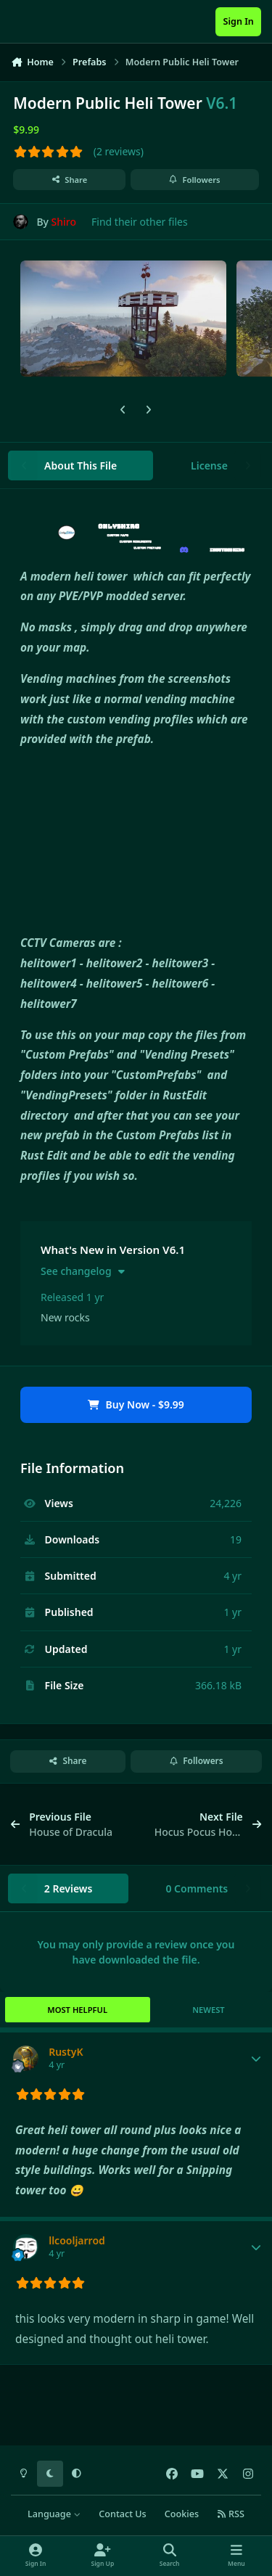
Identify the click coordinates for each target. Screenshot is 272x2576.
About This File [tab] (80, 465)
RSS (230, 2514)
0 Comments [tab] (196, 1888)
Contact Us (122, 2514)
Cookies (182, 2514)
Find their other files (139, 222)
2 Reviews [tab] (68, 1888)
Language (54, 2514)
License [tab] (209, 465)
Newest (208, 2009)
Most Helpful (77, 2009)
